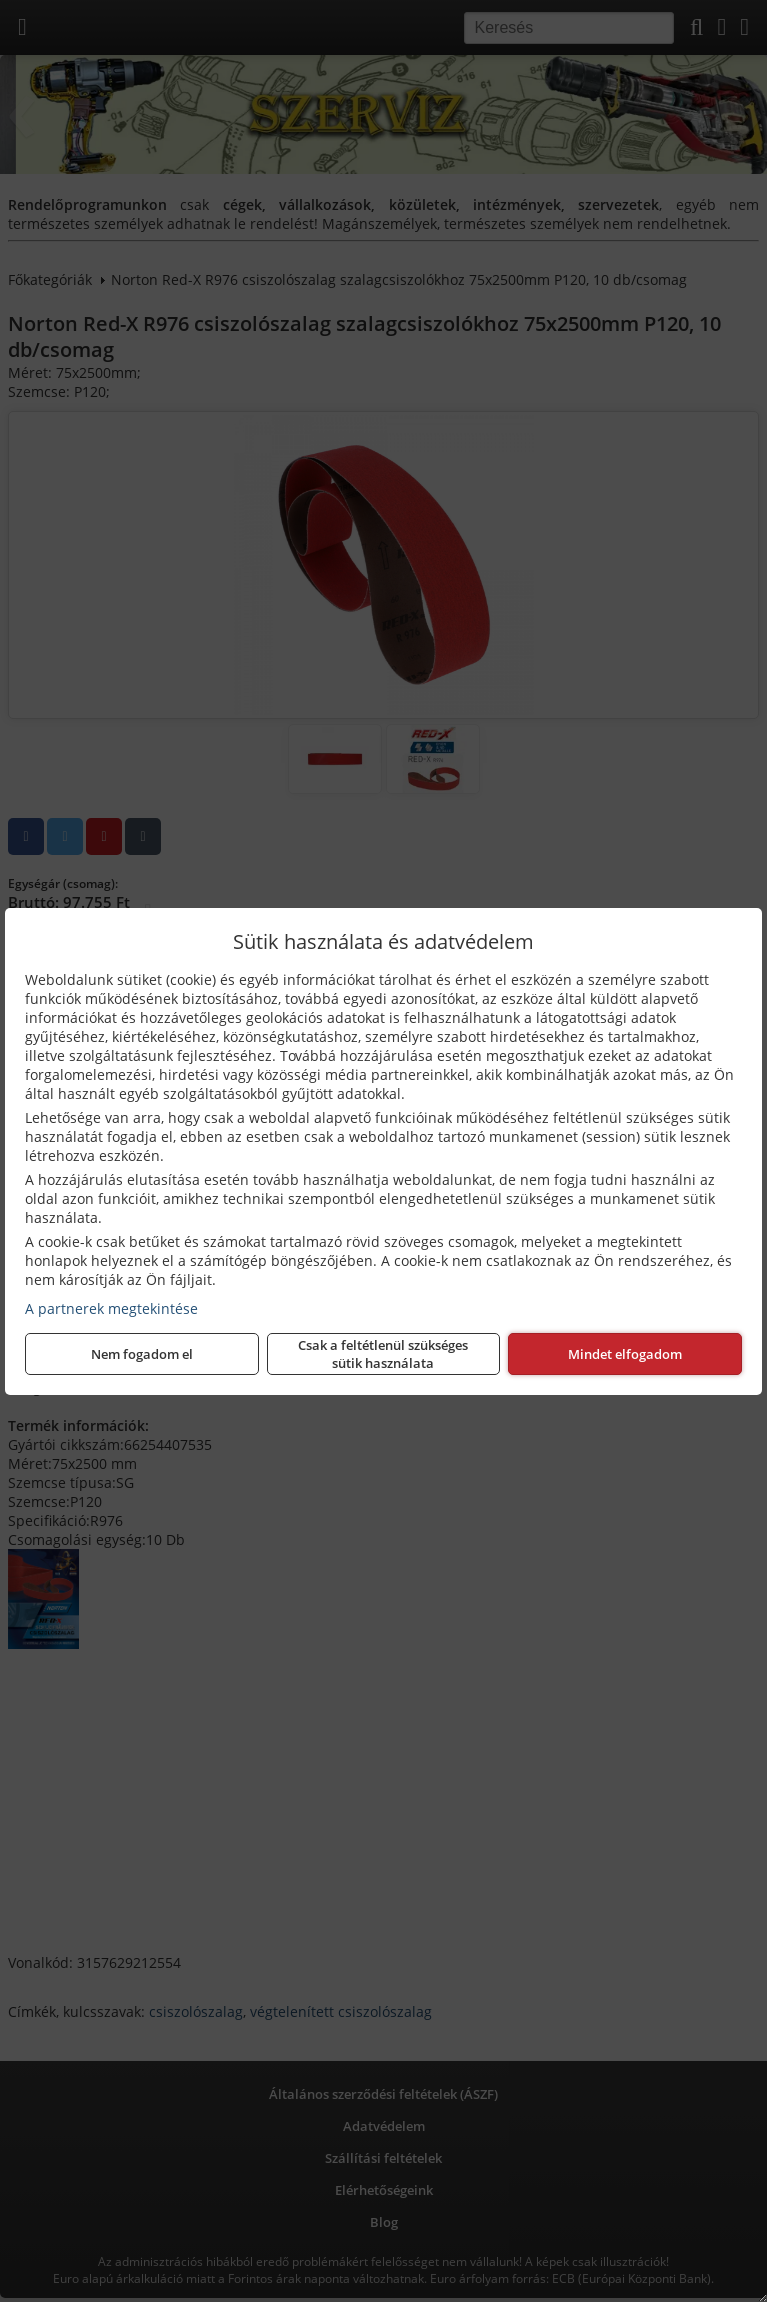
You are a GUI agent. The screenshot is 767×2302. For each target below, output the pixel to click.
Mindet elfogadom (625, 1354)
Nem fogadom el (142, 1354)
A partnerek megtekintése (111, 1308)
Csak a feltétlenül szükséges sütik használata (383, 1354)
